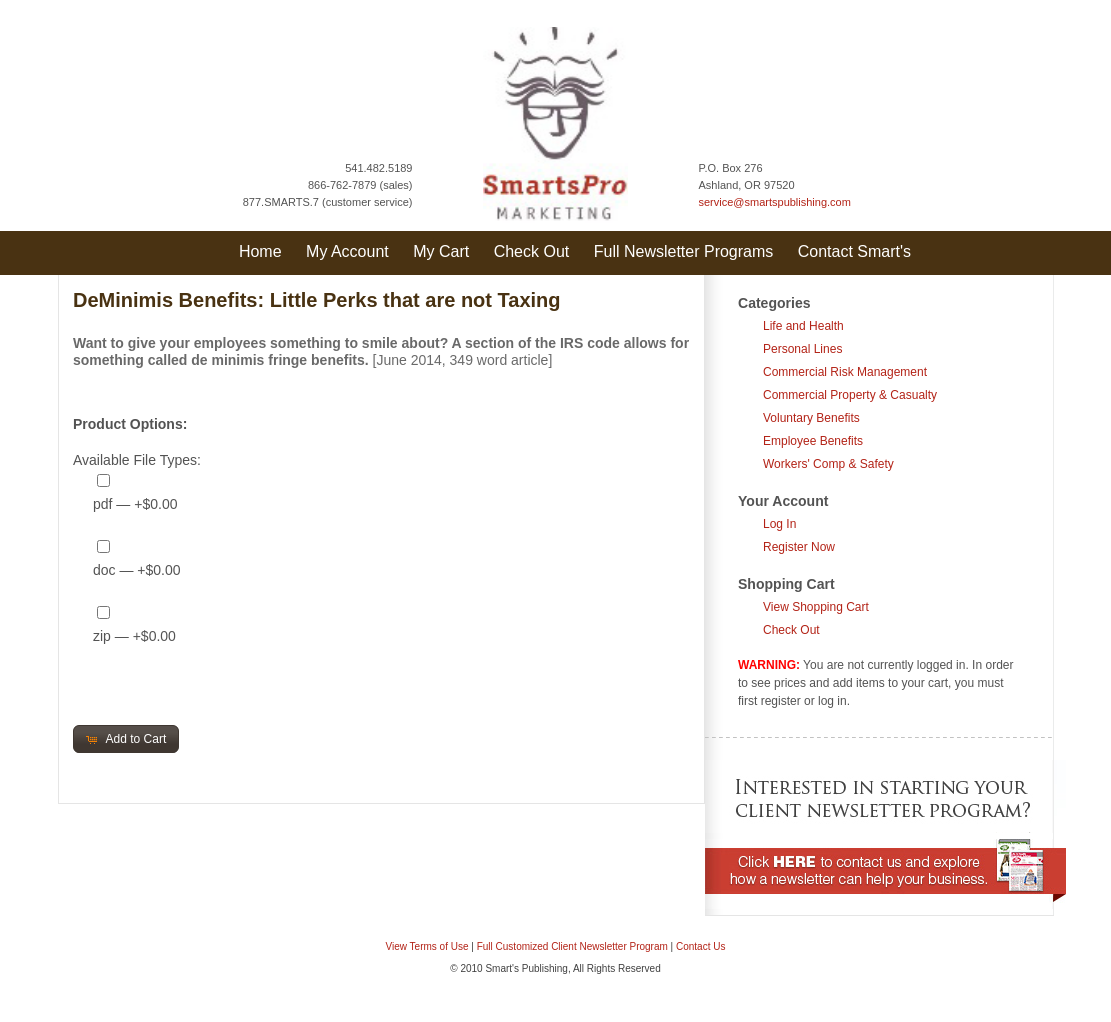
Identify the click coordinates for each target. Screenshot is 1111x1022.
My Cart (441, 251)
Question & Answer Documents (587, 1011)
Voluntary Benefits (811, 418)
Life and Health (803, 326)
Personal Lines (802, 349)
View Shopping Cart (816, 607)
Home (260, 251)
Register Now (799, 547)
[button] (126, 739)
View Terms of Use (427, 946)
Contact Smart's (854, 251)
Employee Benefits (813, 441)
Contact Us (700, 946)
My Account (347, 251)
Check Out (532, 251)
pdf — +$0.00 (135, 504)
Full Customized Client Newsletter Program (572, 946)
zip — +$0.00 (134, 636)
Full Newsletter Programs (684, 251)
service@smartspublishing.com (775, 202)
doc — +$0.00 (137, 570)
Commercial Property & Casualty (850, 395)
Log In (779, 524)
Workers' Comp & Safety (828, 464)
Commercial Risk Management (845, 372)
